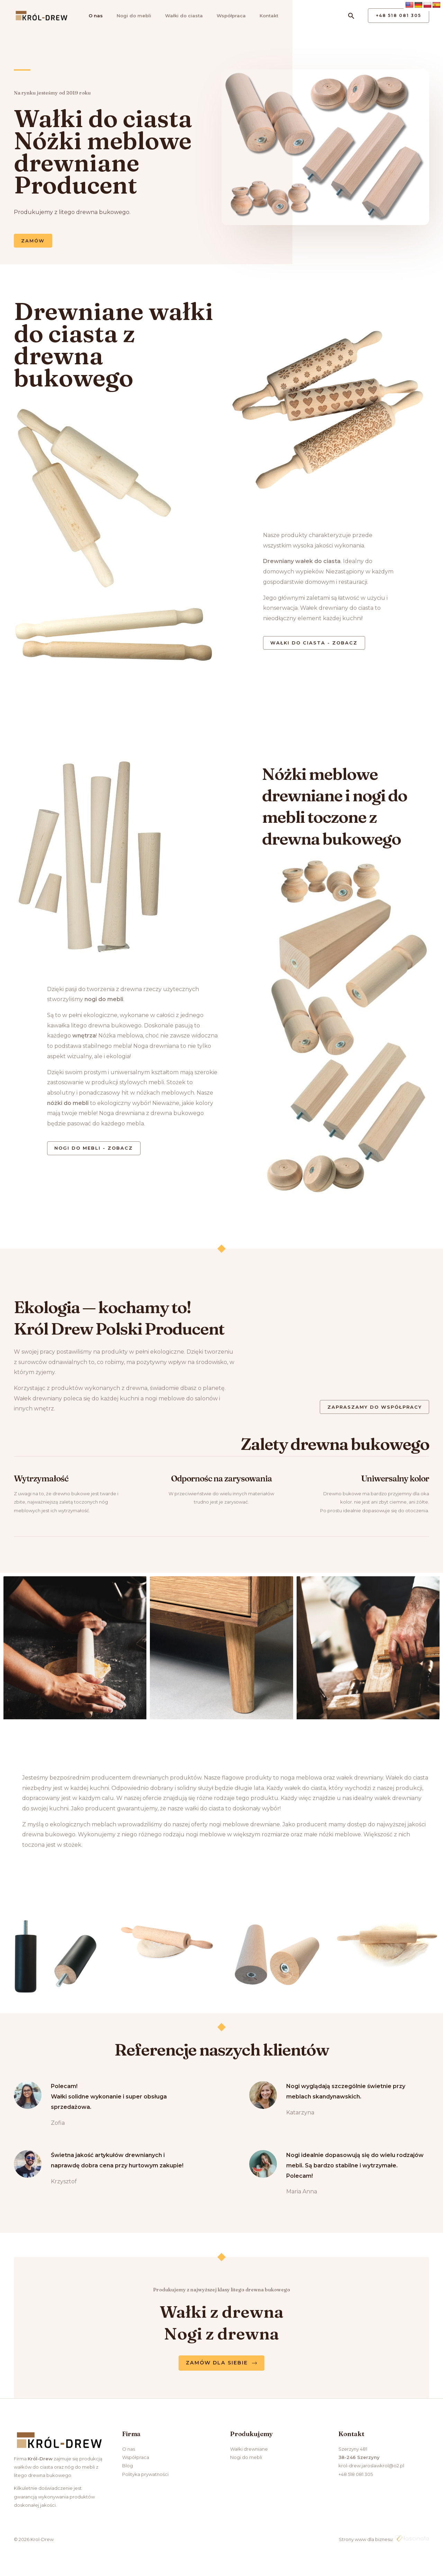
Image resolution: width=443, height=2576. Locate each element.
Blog (127, 2468)
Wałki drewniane (249, 2452)
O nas (93, 15)
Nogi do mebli (130, 15)
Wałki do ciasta (179, 15)
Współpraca (225, 15)
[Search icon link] (351, 15)
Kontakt (262, 15)
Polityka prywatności (145, 2477)
